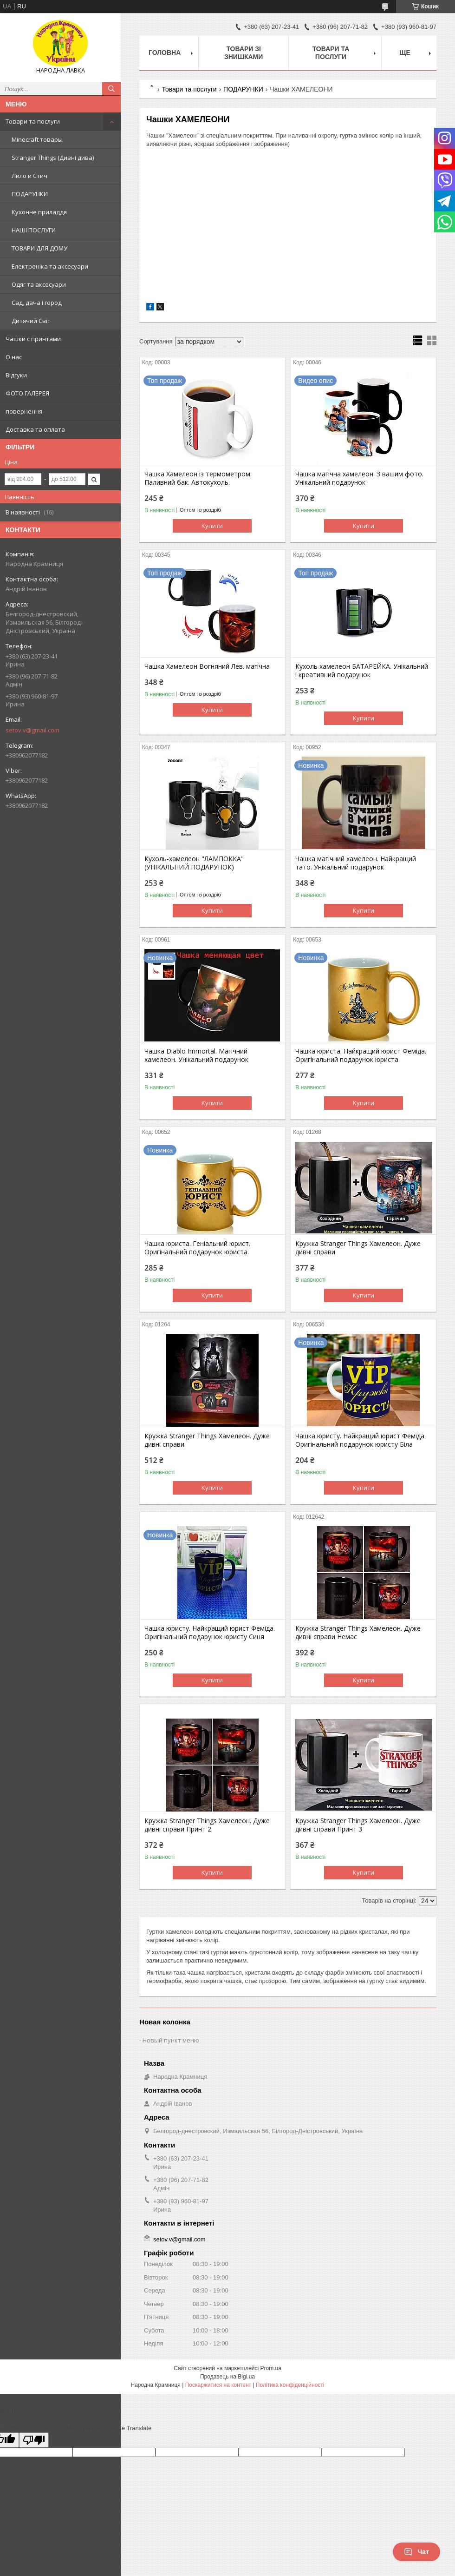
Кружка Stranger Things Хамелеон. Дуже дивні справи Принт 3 (358, 1825)
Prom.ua (270, 2368)
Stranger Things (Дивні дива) (53, 157)
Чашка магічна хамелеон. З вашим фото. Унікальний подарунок (359, 478)
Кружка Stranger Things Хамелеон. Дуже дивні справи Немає (358, 1632)
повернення (24, 411)
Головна (165, 52)
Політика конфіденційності (290, 2385)
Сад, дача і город (37, 302)
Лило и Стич (29, 175)
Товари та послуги (33, 121)
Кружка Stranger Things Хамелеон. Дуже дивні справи (358, 1247)
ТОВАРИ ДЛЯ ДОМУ (39, 248)
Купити (212, 525)
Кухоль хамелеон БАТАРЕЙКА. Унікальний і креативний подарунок (361, 670)
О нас (14, 357)
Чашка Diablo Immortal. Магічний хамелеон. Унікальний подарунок (196, 1055)
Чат (416, 2552)
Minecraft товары (37, 139)
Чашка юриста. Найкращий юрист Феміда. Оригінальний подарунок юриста (360, 1055)
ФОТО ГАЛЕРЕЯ (27, 393)
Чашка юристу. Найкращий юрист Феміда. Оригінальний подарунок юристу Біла (360, 1440)
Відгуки (16, 375)
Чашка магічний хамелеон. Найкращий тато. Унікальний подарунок (355, 863)
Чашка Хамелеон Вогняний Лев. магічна (207, 666)
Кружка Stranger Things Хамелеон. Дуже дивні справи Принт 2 (207, 1825)
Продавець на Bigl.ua (227, 2376)
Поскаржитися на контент (218, 2385)
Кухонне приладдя (39, 212)
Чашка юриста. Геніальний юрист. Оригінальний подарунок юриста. (197, 1247)
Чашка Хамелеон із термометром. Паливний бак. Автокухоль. (198, 478)
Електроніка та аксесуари (50, 266)
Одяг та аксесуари (39, 284)
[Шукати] (111, 89)
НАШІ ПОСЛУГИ (34, 230)
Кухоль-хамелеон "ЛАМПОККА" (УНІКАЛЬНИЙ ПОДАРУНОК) (194, 863)
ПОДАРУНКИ (30, 194)
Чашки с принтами (33, 339)
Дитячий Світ (31, 320)
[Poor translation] (34, 2440)
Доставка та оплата (35, 429)
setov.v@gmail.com (32, 730)
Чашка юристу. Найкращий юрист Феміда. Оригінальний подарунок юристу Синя (209, 1632)
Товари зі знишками (243, 52)
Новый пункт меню (171, 2040)
